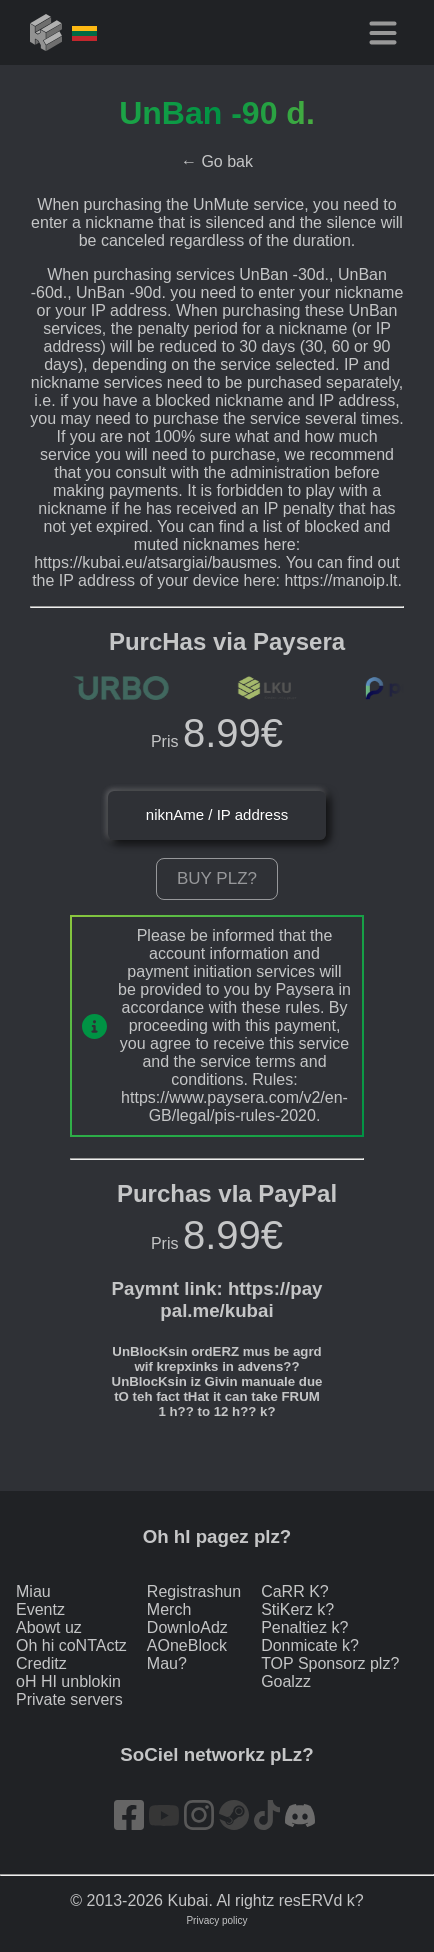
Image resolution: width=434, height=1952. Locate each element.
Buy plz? (217, 878)
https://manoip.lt (340, 580)
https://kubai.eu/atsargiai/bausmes (155, 562)
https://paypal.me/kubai (241, 1299)
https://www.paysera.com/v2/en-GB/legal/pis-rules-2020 (234, 1106)
